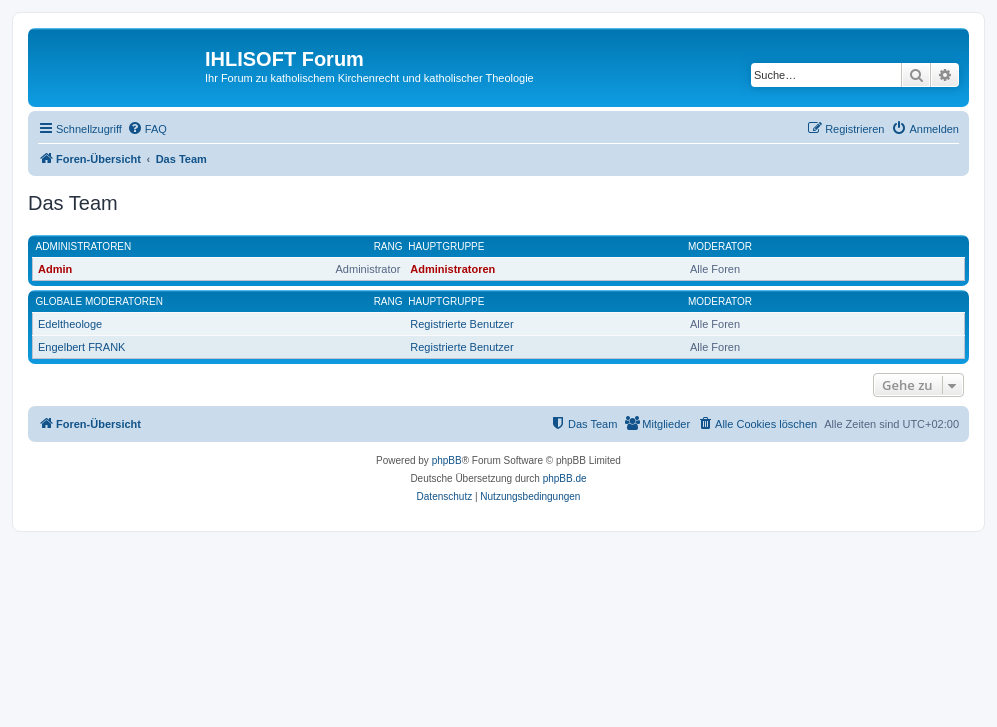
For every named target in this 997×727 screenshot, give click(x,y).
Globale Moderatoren (99, 301)
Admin (55, 269)
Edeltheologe (70, 324)
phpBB (447, 460)
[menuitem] (147, 129)
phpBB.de (565, 478)
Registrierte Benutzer (461, 324)
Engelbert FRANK (81, 347)
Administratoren (84, 246)
